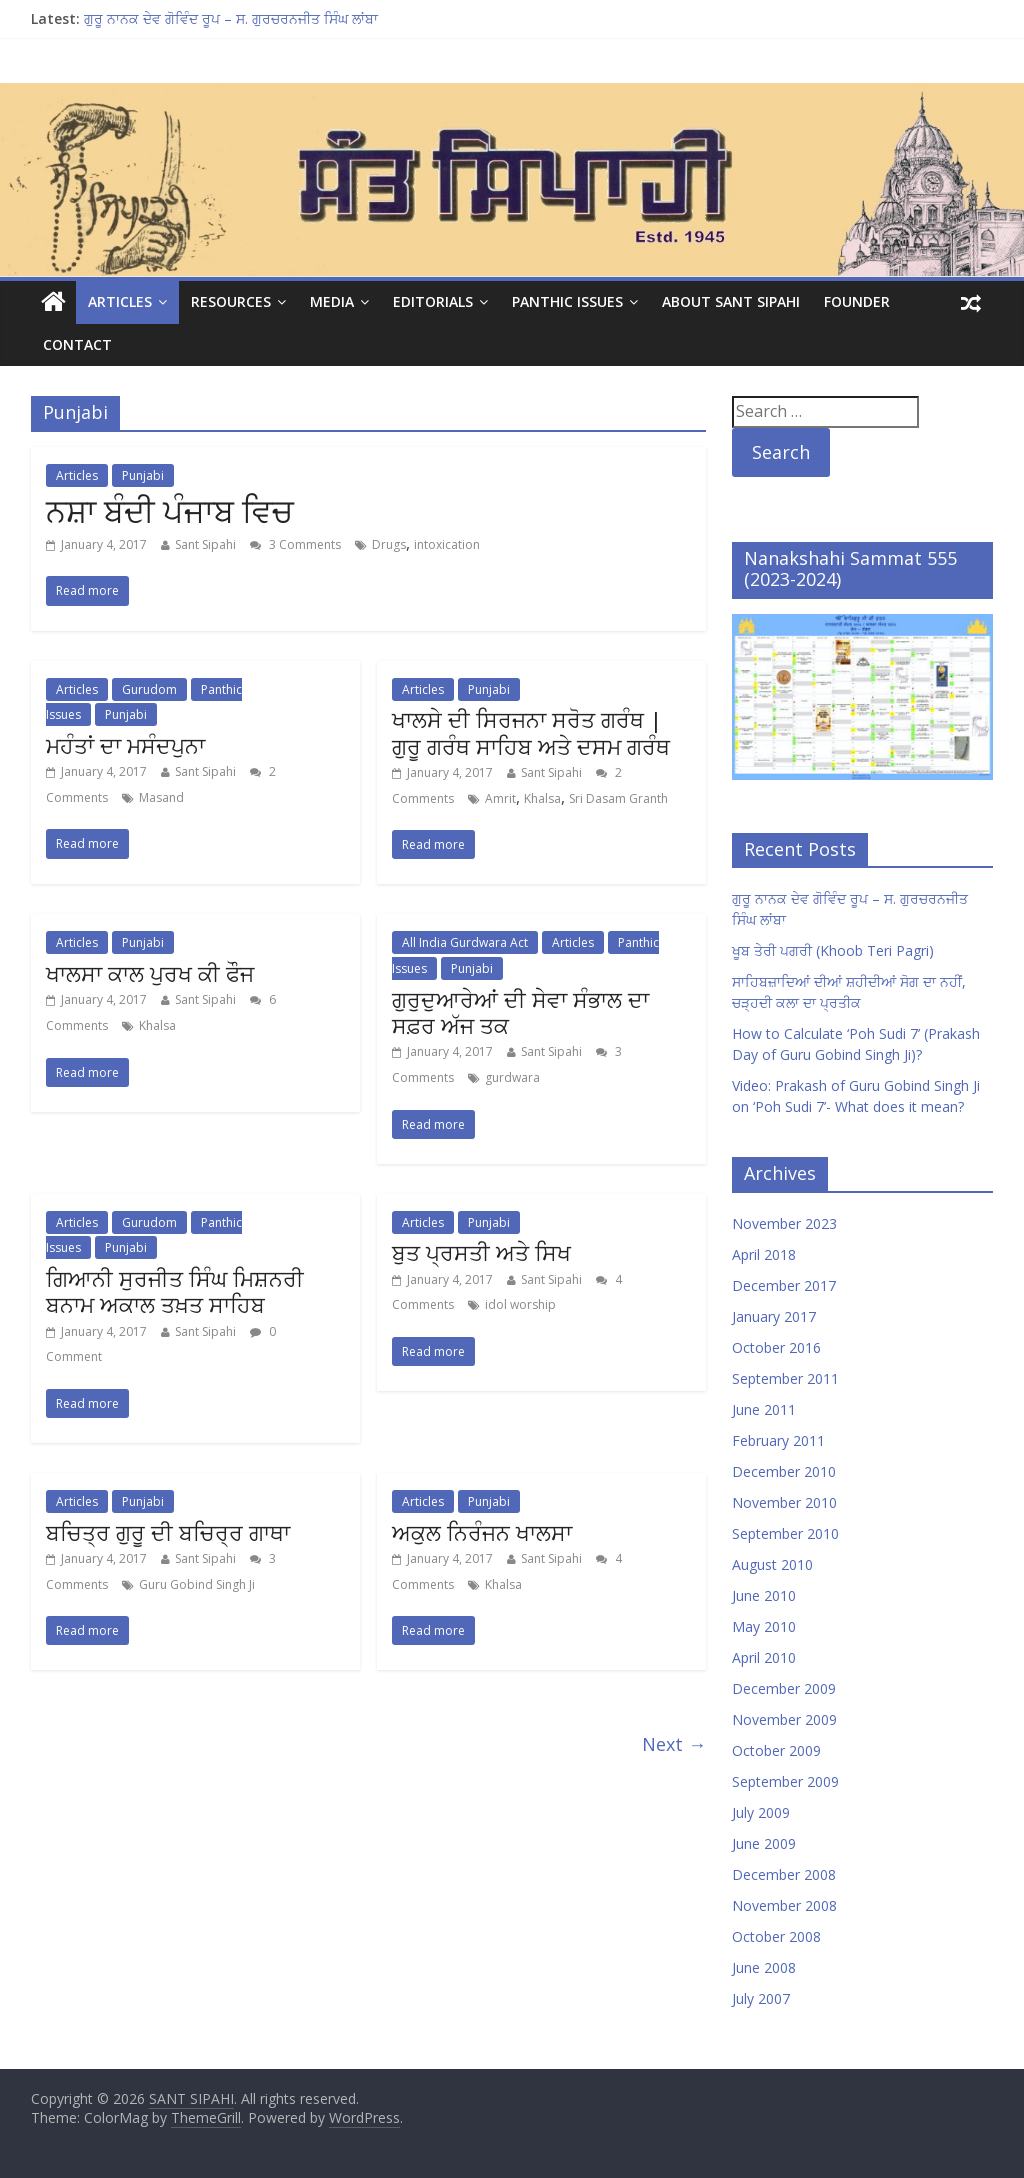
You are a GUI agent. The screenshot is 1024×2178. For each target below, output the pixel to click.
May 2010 (764, 1626)
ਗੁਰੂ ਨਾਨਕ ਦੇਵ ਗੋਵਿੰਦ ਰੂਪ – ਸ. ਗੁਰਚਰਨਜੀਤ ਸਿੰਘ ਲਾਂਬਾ (231, 18)
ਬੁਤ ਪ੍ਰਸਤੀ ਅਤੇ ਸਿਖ (481, 1252)
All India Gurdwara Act (465, 942)
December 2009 (784, 1688)
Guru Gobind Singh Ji (197, 1584)
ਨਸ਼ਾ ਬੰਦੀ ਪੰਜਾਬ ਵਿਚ (170, 510)
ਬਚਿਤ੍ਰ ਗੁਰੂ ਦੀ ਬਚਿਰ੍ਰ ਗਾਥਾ (168, 1532)
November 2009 (784, 1719)
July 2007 (761, 1998)
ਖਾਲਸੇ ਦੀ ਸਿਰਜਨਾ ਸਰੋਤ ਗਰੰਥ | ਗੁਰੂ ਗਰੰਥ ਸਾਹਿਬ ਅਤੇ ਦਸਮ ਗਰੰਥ (531, 732)
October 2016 (776, 1347)
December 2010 (784, 1471)
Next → (674, 1744)
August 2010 (772, 1564)
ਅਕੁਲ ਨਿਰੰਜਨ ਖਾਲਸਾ (482, 1532)
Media (332, 301)
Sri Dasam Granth (618, 798)
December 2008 (784, 1874)
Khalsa (542, 798)
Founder (857, 301)
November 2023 (784, 1223)
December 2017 (784, 1285)
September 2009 (785, 1781)
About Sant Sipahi (731, 301)
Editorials (433, 301)
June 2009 (764, 1843)
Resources (231, 301)
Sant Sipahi (205, 544)
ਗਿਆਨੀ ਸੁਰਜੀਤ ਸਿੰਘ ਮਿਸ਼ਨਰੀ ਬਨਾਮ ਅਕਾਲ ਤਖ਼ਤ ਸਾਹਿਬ (175, 1291)
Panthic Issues (567, 301)
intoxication (447, 544)
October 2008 (776, 1936)
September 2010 (785, 1533)
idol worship (520, 1304)
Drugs (389, 544)
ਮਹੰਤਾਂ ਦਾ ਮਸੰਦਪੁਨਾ (125, 745)
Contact (77, 344)
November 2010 (784, 1502)
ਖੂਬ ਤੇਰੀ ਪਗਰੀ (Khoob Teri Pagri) (833, 950)
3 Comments (295, 544)
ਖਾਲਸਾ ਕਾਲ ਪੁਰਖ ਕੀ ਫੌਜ (150, 973)
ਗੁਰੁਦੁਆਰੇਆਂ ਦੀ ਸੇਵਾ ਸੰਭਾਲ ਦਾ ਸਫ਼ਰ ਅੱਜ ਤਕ (520, 1012)
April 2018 (764, 1254)
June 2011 (764, 1409)
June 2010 (764, 1595)
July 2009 (761, 1812)
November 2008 (784, 1905)
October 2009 (776, 1750)
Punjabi (143, 475)
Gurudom (149, 689)
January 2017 (774, 1316)
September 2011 (785, 1378)
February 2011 (778, 1440)
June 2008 (764, 1967)
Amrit (500, 798)
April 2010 (764, 1657)
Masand (161, 797)
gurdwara (512, 1077)
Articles (120, 301)
